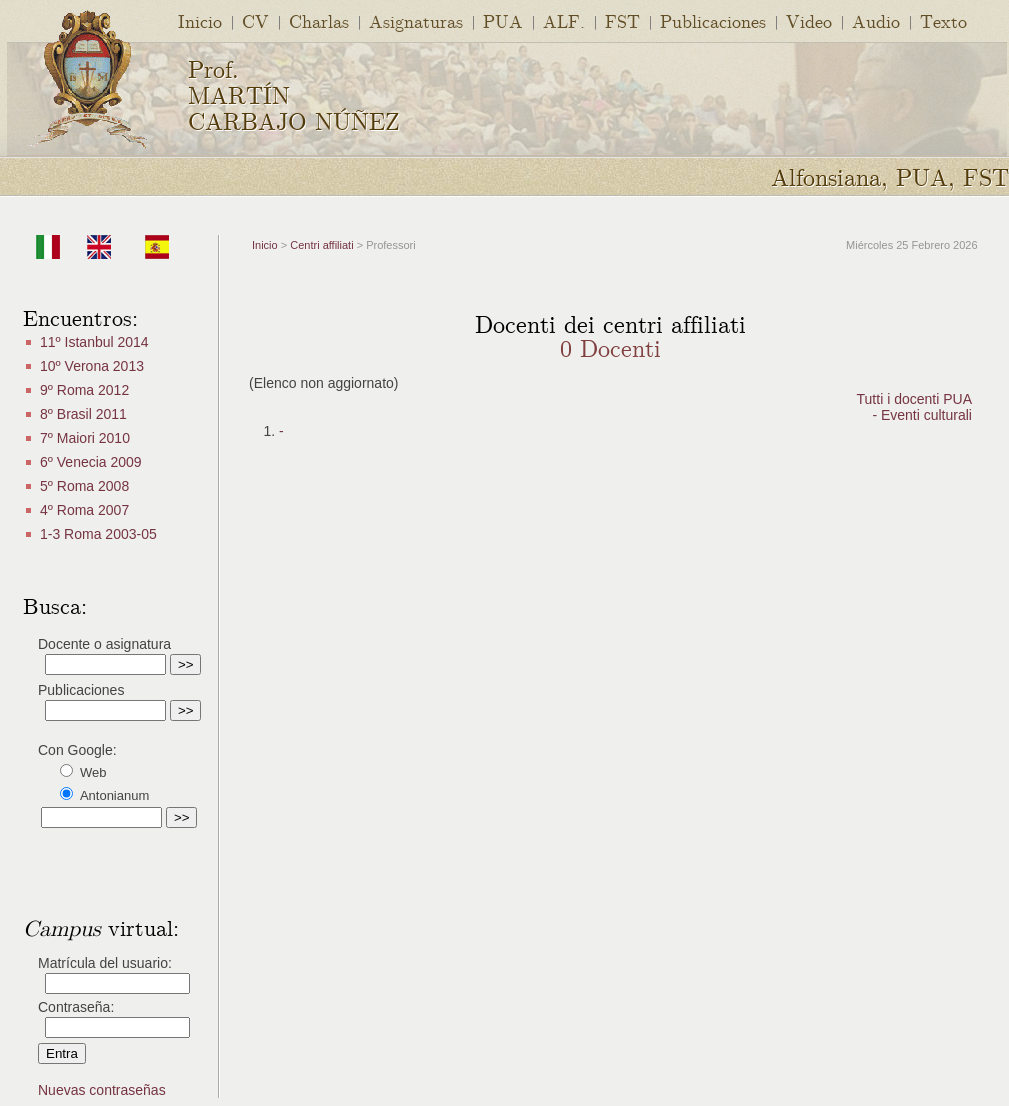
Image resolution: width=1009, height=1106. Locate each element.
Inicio (200, 20)
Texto (943, 20)
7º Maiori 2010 (85, 438)
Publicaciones (713, 20)
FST (622, 20)
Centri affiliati (321, 245)
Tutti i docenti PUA (914, 399)
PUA (503, 20)
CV (255, 20)
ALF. (564, 20)
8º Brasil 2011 (83, 414)
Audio (876, 20)
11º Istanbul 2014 (94, 342)
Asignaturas (416, 20)
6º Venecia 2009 (91, 462)
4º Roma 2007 (84, 510)
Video (809, 20)
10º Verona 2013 (92, 366)
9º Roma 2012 (84, 390)
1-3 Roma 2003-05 (98, 534)
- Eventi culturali (922, 415)
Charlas (319, 20)
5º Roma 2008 (84, 486)
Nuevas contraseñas (102, 1090)
